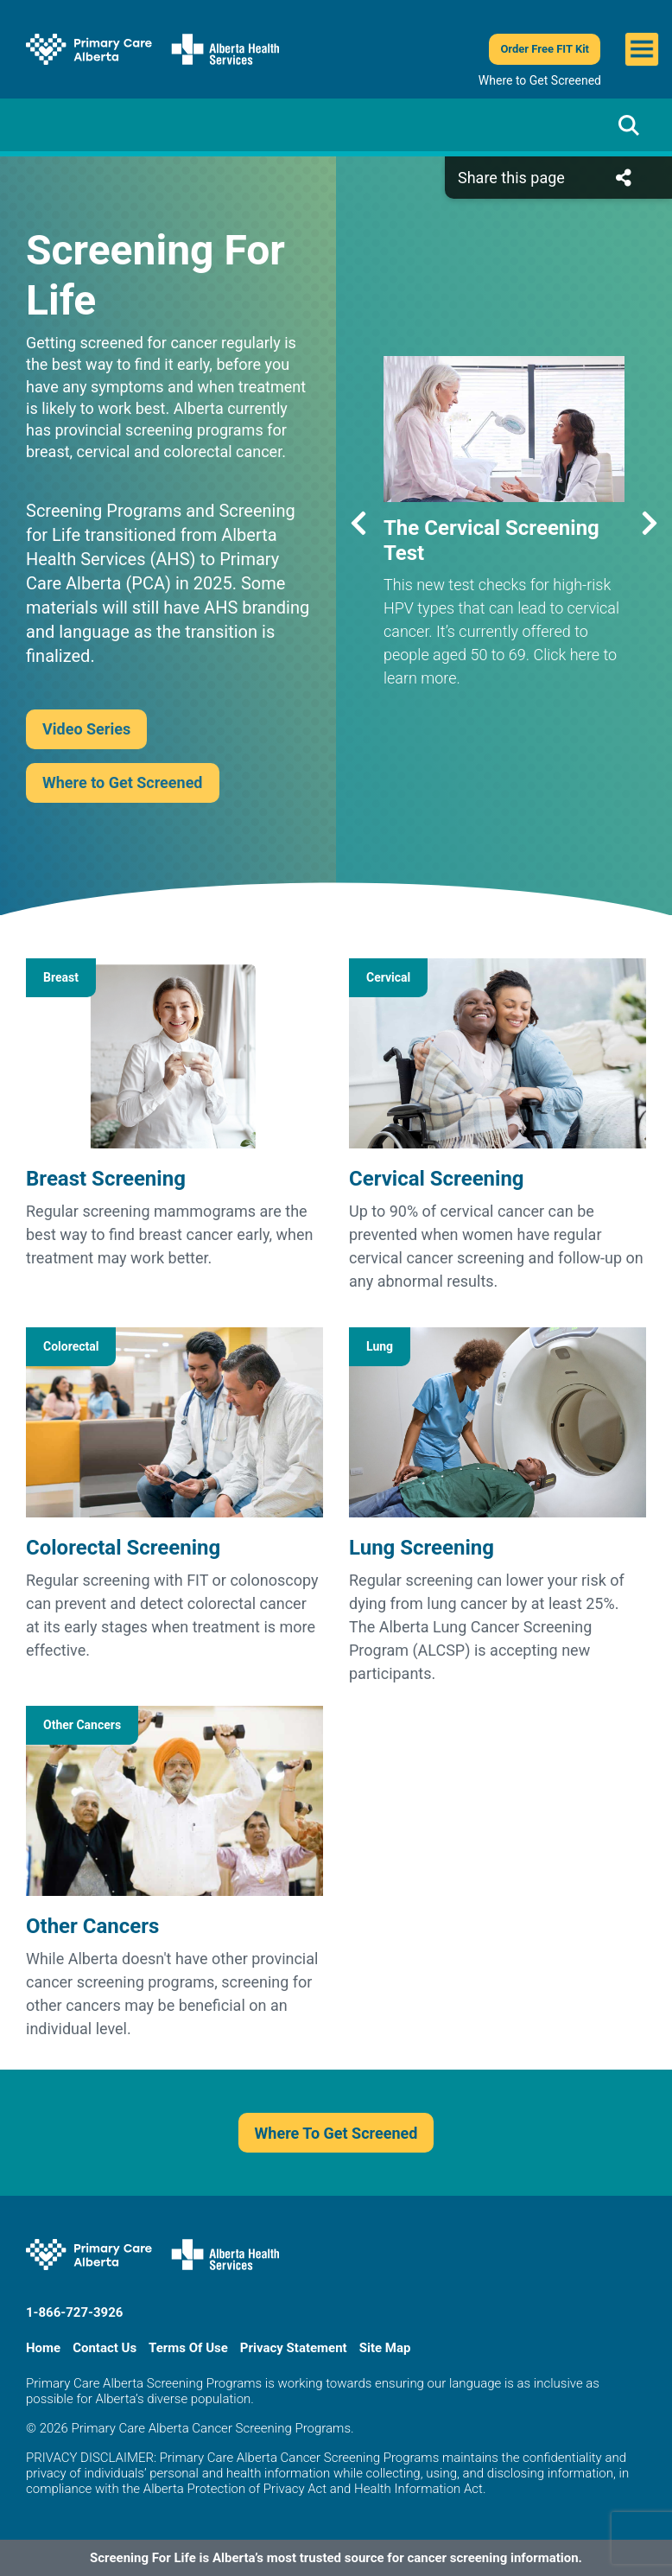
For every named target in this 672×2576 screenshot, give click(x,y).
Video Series (86, 729)
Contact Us (104, 2348)
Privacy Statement (293, 2348)
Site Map (385, 2348)
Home (43, 2348)
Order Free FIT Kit (544, 48)
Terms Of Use (188, 2348)
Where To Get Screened (336, 2133)
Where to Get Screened (540, 80)
